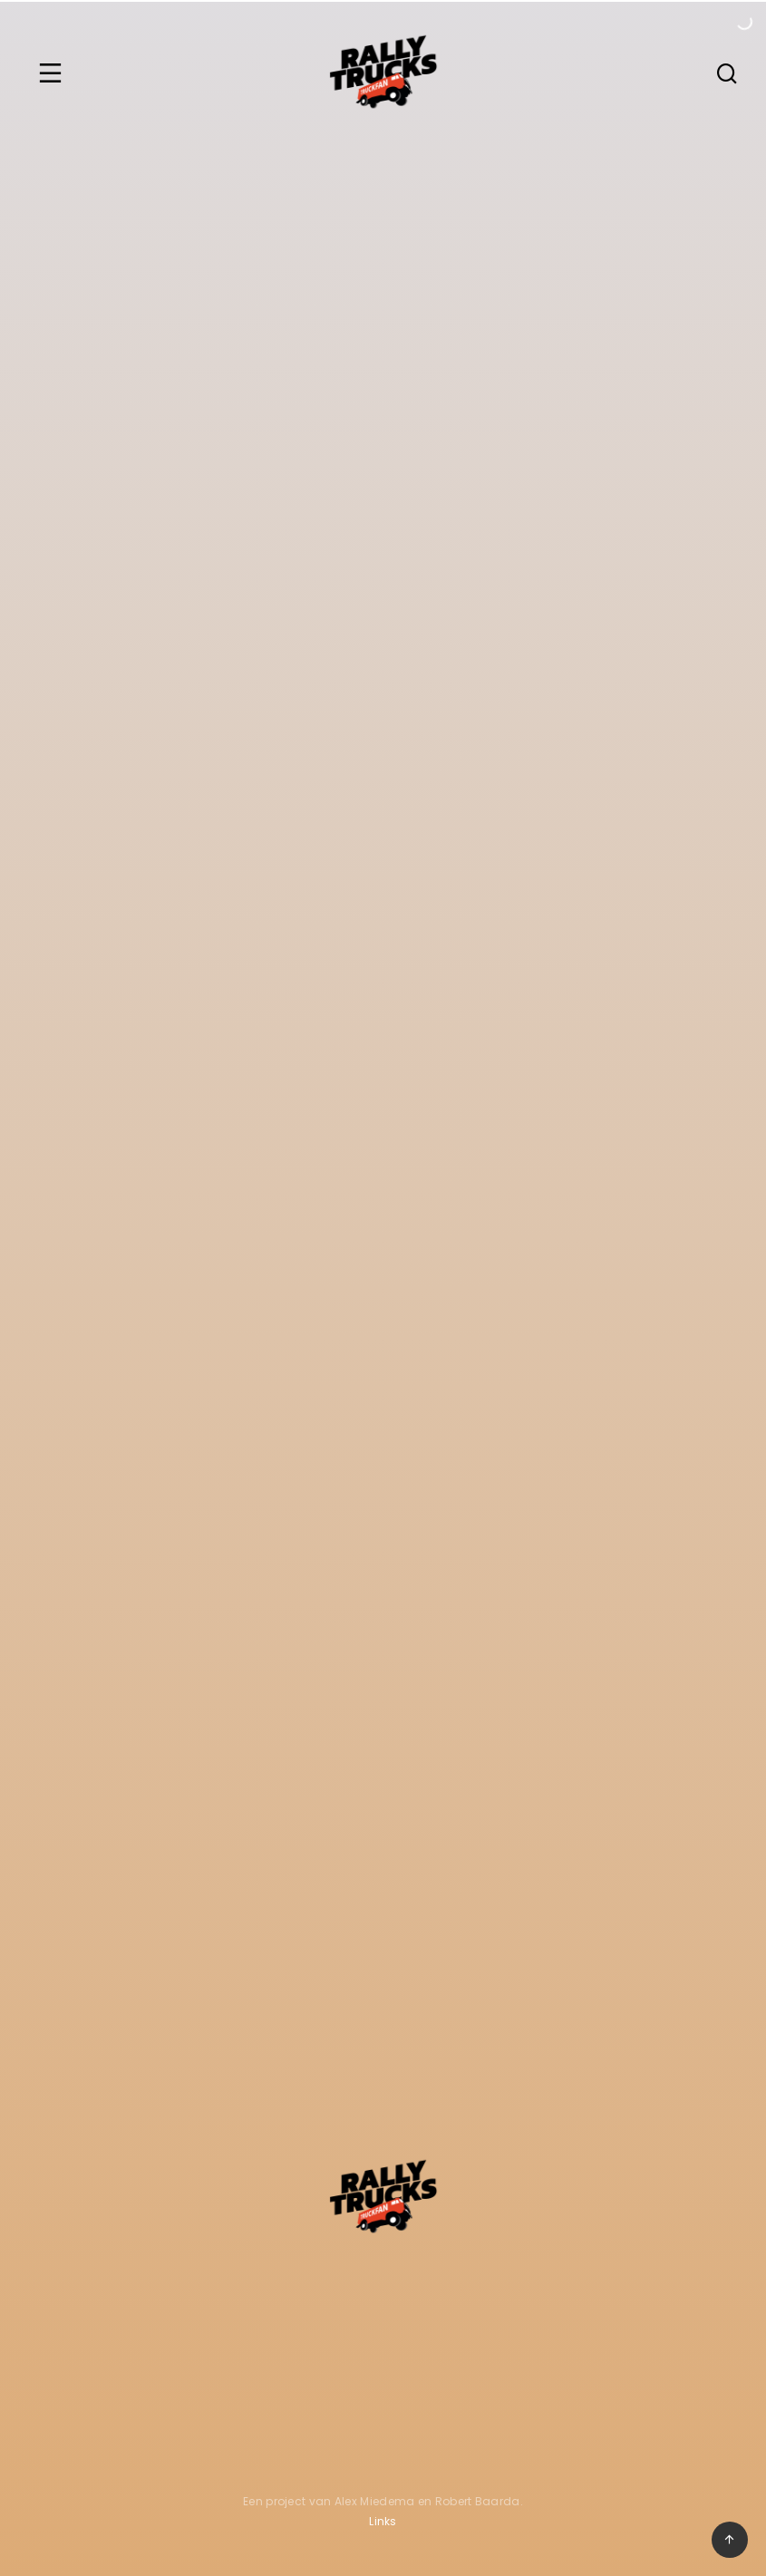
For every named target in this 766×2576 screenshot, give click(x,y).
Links (383, 2521)
